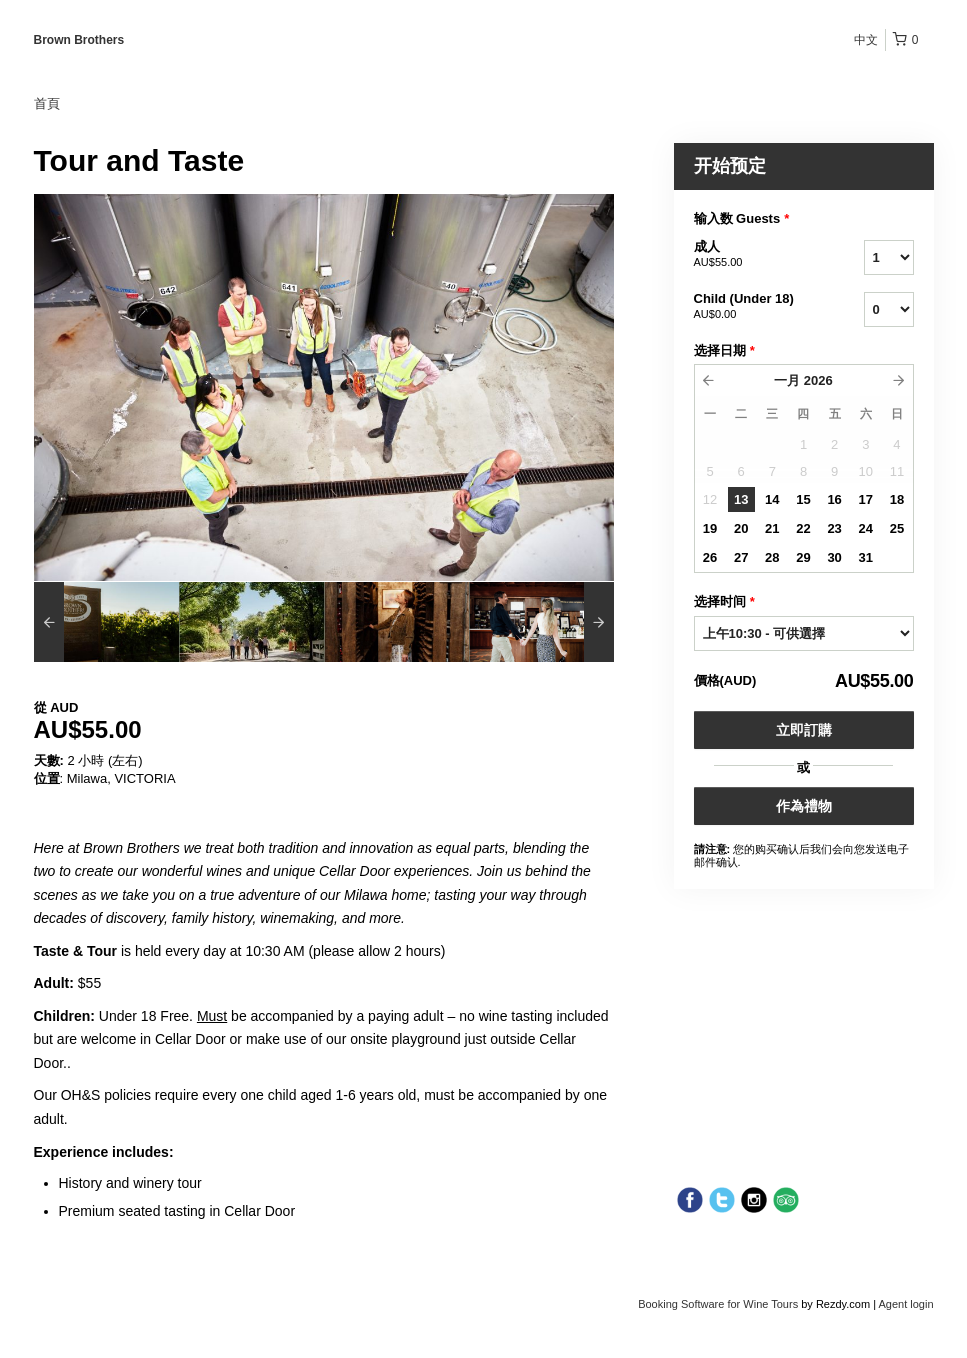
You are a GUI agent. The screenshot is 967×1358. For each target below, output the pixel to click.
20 (741, 528)
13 (741, 499)
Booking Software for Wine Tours (719, 1304)
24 (866, 528)
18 (897, 499)
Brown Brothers (79, 40)
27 (741, 557)
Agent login (905, 1304)
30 (834, 557)
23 (834, 528)
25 (897, 528)
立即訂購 (804, 730)
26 (710, 557)
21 (772, 528)
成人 (754, 255)
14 (772, 499)
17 (866, 499)
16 (834, 499)
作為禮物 (804, 806)
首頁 (47, 103)
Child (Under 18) (754, 307)
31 (866, 557)
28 (772, 557)
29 (803, 557)
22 (803, 528)
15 (803, 499)
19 (710, 528)
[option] (106, 622)
